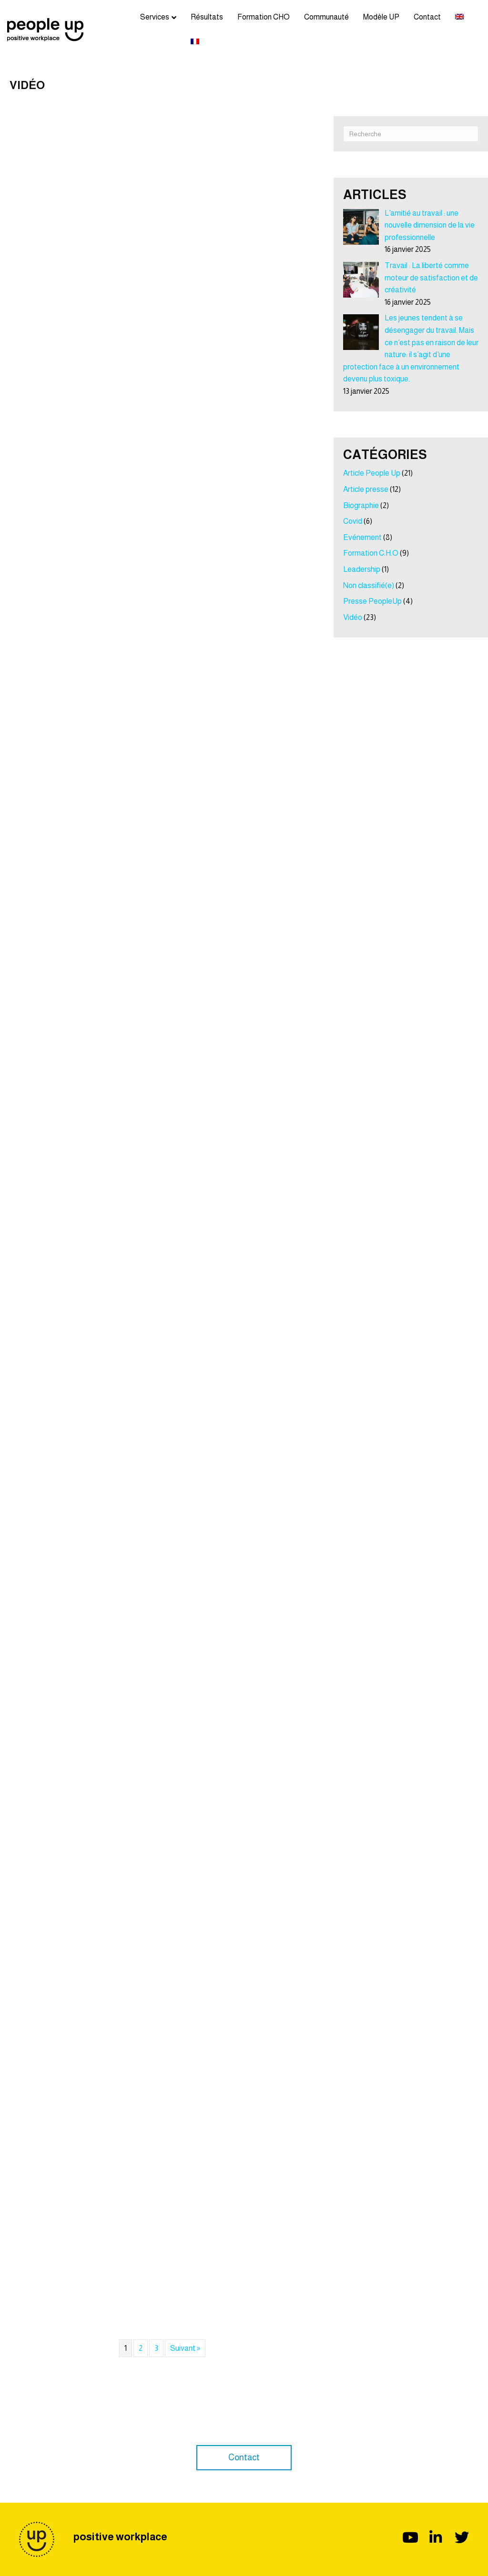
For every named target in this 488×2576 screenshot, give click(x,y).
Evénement (362, 537)
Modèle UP (381, 17)
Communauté (326, 17)
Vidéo (352, 617)
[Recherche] (410, 134)
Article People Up (371, 473)
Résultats (207, 17)
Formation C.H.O (370, 553)
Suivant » (185, 2348)
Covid (352, 521)
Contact (427, 17)
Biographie (361, 505)
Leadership (361, 569)
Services (154, 17)
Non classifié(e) (368, 585)
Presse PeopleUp (372, 601)
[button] (244, 2457)
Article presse (365, 489)
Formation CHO (263, 17)
